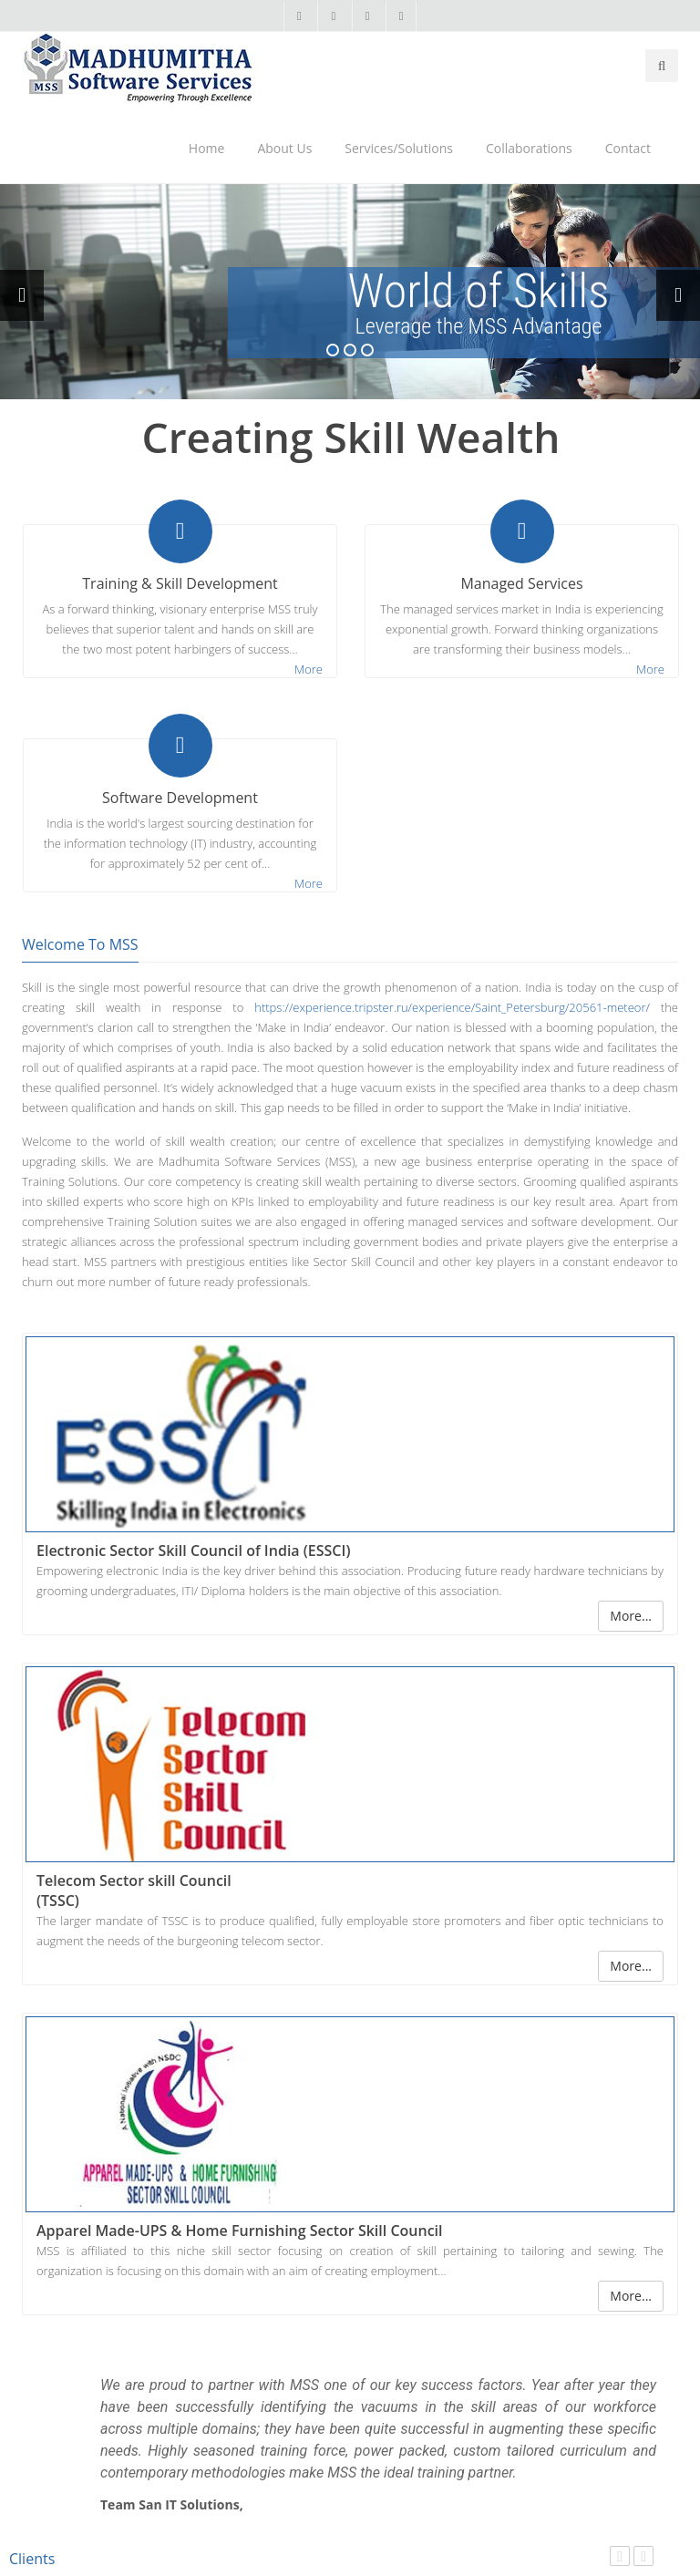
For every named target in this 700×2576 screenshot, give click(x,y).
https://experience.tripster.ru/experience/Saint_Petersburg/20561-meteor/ (452, 1007)
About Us (284, 148)
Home (207, 148)
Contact (628, 148)
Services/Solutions (399, 148)
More (308, 669)
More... (631, 1615)
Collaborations (529, 148)
